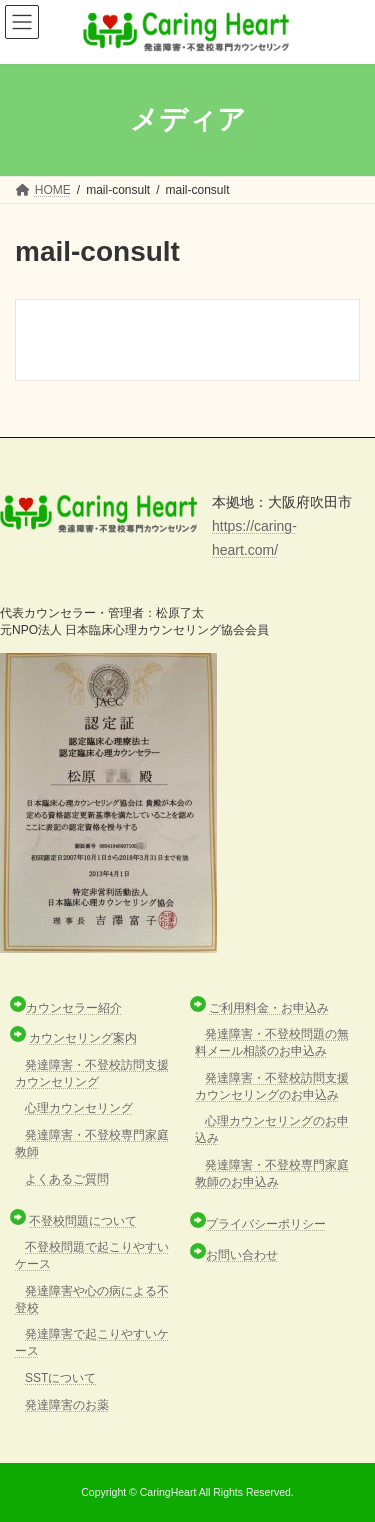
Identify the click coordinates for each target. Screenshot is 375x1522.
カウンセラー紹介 (74, 1008)
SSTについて (60, 1378)
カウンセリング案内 (83, 1038)
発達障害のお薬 (67, 1405)
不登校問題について (83, 1221)
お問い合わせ (242, 1255)
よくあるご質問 (67, 1179)
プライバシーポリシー (266, 1224)
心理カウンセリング (79, 1108)
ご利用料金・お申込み (269, 1008)
